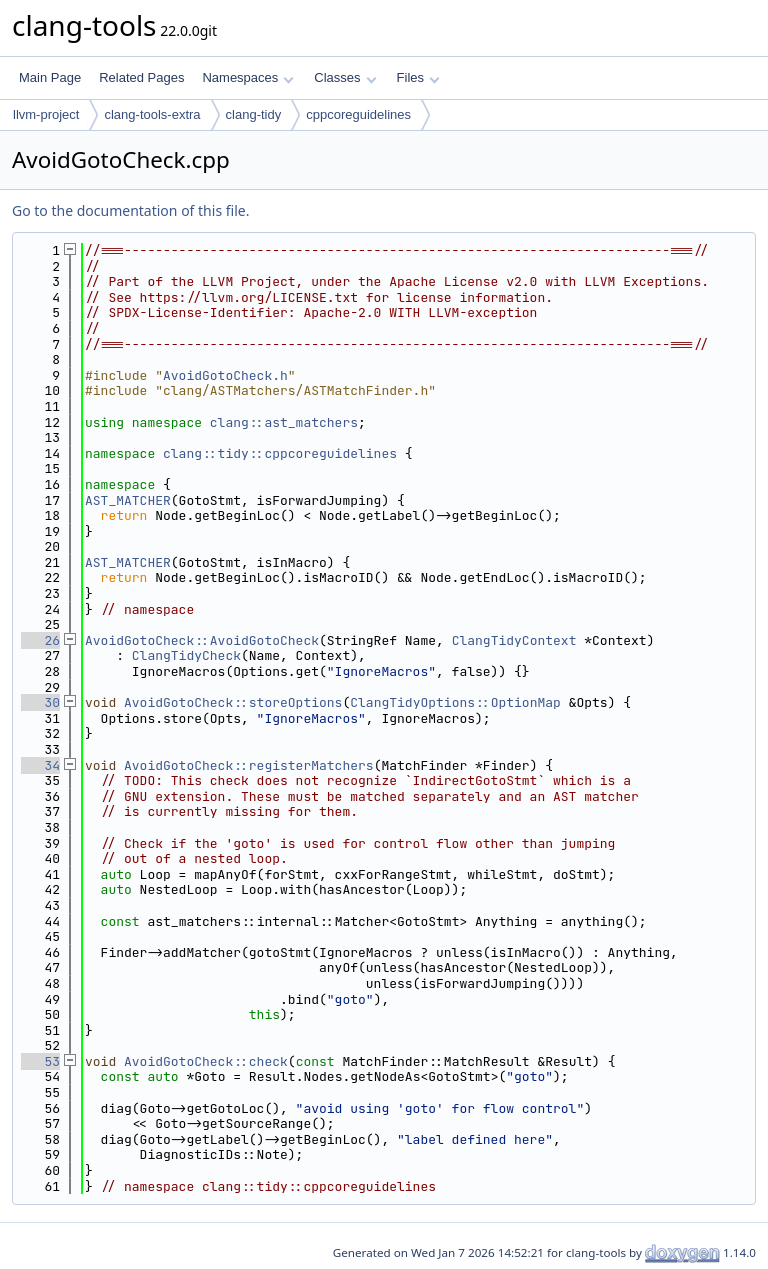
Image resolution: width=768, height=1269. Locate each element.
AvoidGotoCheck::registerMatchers (249, 765)
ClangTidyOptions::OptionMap (455, 702)
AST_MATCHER (128, 500)
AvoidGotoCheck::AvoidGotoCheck (202, 640)
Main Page (50, 77)
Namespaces (247, 77)
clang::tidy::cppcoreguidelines (280, 453)
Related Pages (141, 77)
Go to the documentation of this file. (130, 210)
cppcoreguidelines (358, 114)
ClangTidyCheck (186, 655)
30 (40, 702)
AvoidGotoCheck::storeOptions (233, 702)
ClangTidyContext (514, 640)
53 (40, 1061)
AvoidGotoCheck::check (206, 1061)
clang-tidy (254, 114)
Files (418, 77)
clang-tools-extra (152, 114)
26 (40, 640)
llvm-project (46, 114)
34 (40, 765)
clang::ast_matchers (284, 422)
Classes (345, 77)
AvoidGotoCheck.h (225, 375)
